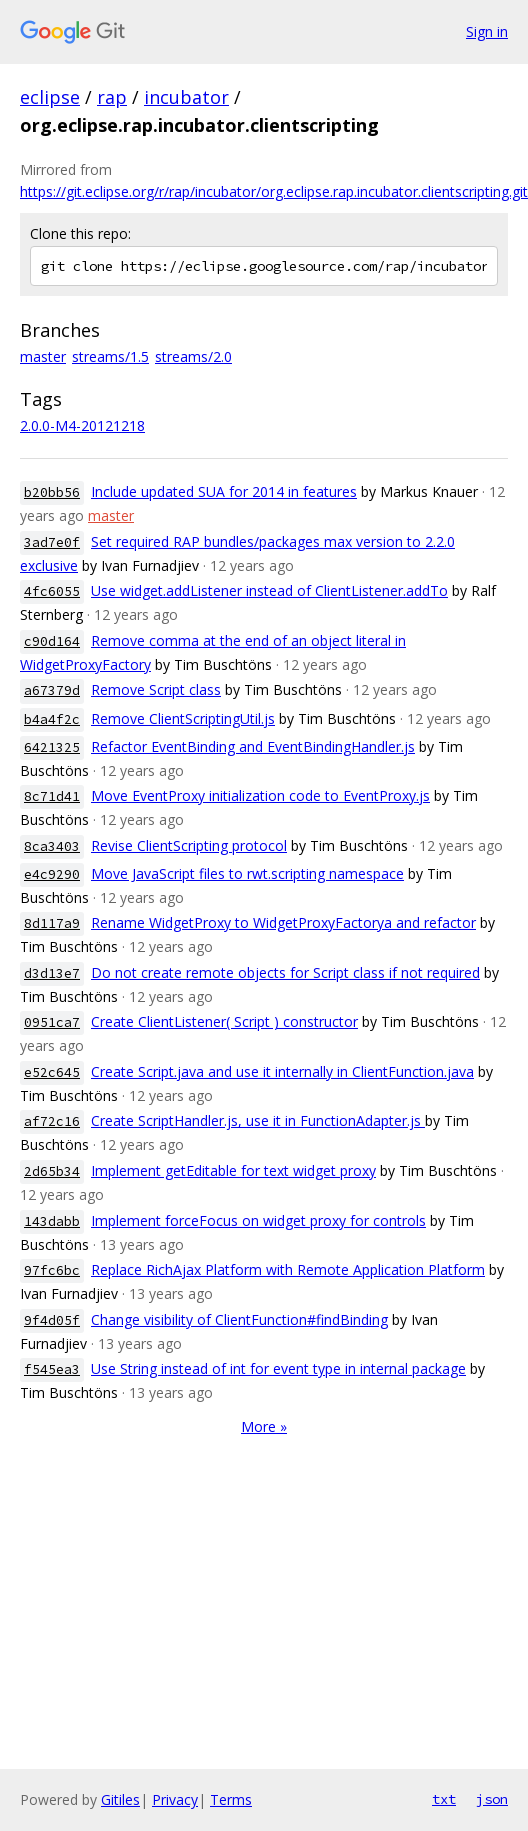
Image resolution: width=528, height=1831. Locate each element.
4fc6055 (52, 591)
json (492, 1799)
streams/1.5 (110, 356)
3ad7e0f (52, 542)
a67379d (52, 690)
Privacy (175, 1799)
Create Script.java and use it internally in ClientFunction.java (282, 1071)
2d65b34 (52, 1171)
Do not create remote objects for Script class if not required (285, 972)
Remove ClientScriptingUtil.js (183, 718)
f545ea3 (52, 1369)
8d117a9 (52, 923)
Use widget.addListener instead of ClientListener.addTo (269, 590)
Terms (231, 1799)
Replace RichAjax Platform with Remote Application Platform (288, 1269)
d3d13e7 (52, 973)
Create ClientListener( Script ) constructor (224, 1021)
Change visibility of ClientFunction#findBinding (239, 1319)
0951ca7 (52, 1022)
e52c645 (52, 1072)
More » (264, 1426)
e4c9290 (52, 874)
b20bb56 (52, 492)
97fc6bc (52, 1270)
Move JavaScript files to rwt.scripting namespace (247, 873)
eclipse (50, 97)
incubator (186, 97)
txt (444, 1799)
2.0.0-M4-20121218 (82, 425)
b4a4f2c (52, 719)
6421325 (52, 747)
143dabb (52, 1221)
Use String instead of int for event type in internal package (278, 1368)
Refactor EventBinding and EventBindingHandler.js (253, 746)
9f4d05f (52, 1320)
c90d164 (52, 641)
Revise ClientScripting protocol (189, 845)
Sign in (487, 31)
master (43, 356)
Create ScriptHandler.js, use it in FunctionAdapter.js (258, 1120)
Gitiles (120, 1799)
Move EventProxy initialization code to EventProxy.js (260, 795)
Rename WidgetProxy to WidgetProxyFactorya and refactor (283, 922)
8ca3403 (52, 846)
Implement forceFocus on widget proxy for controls (258, 1220)
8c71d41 (52, 796)
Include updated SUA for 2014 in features (224, 491)
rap (112, 97)
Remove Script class (156, 689)
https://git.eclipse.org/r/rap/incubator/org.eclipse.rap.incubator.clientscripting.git (274, 191)
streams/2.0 (193, 356)
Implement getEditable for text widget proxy (233, 1170)
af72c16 (52, 1121)
